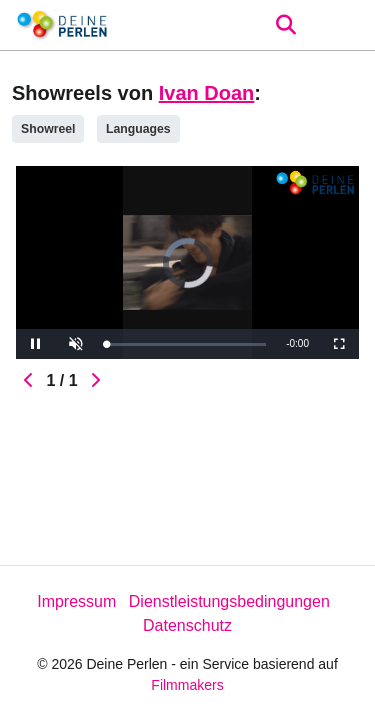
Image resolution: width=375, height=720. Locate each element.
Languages (138, 129)
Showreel (48, 129)
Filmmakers (187, 685)
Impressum (76, 601)
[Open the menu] (285, 25)
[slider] (186, 344)
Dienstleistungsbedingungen (229, 601)
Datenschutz (187, 625)
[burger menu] (345, 25)
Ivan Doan (207, 93)
